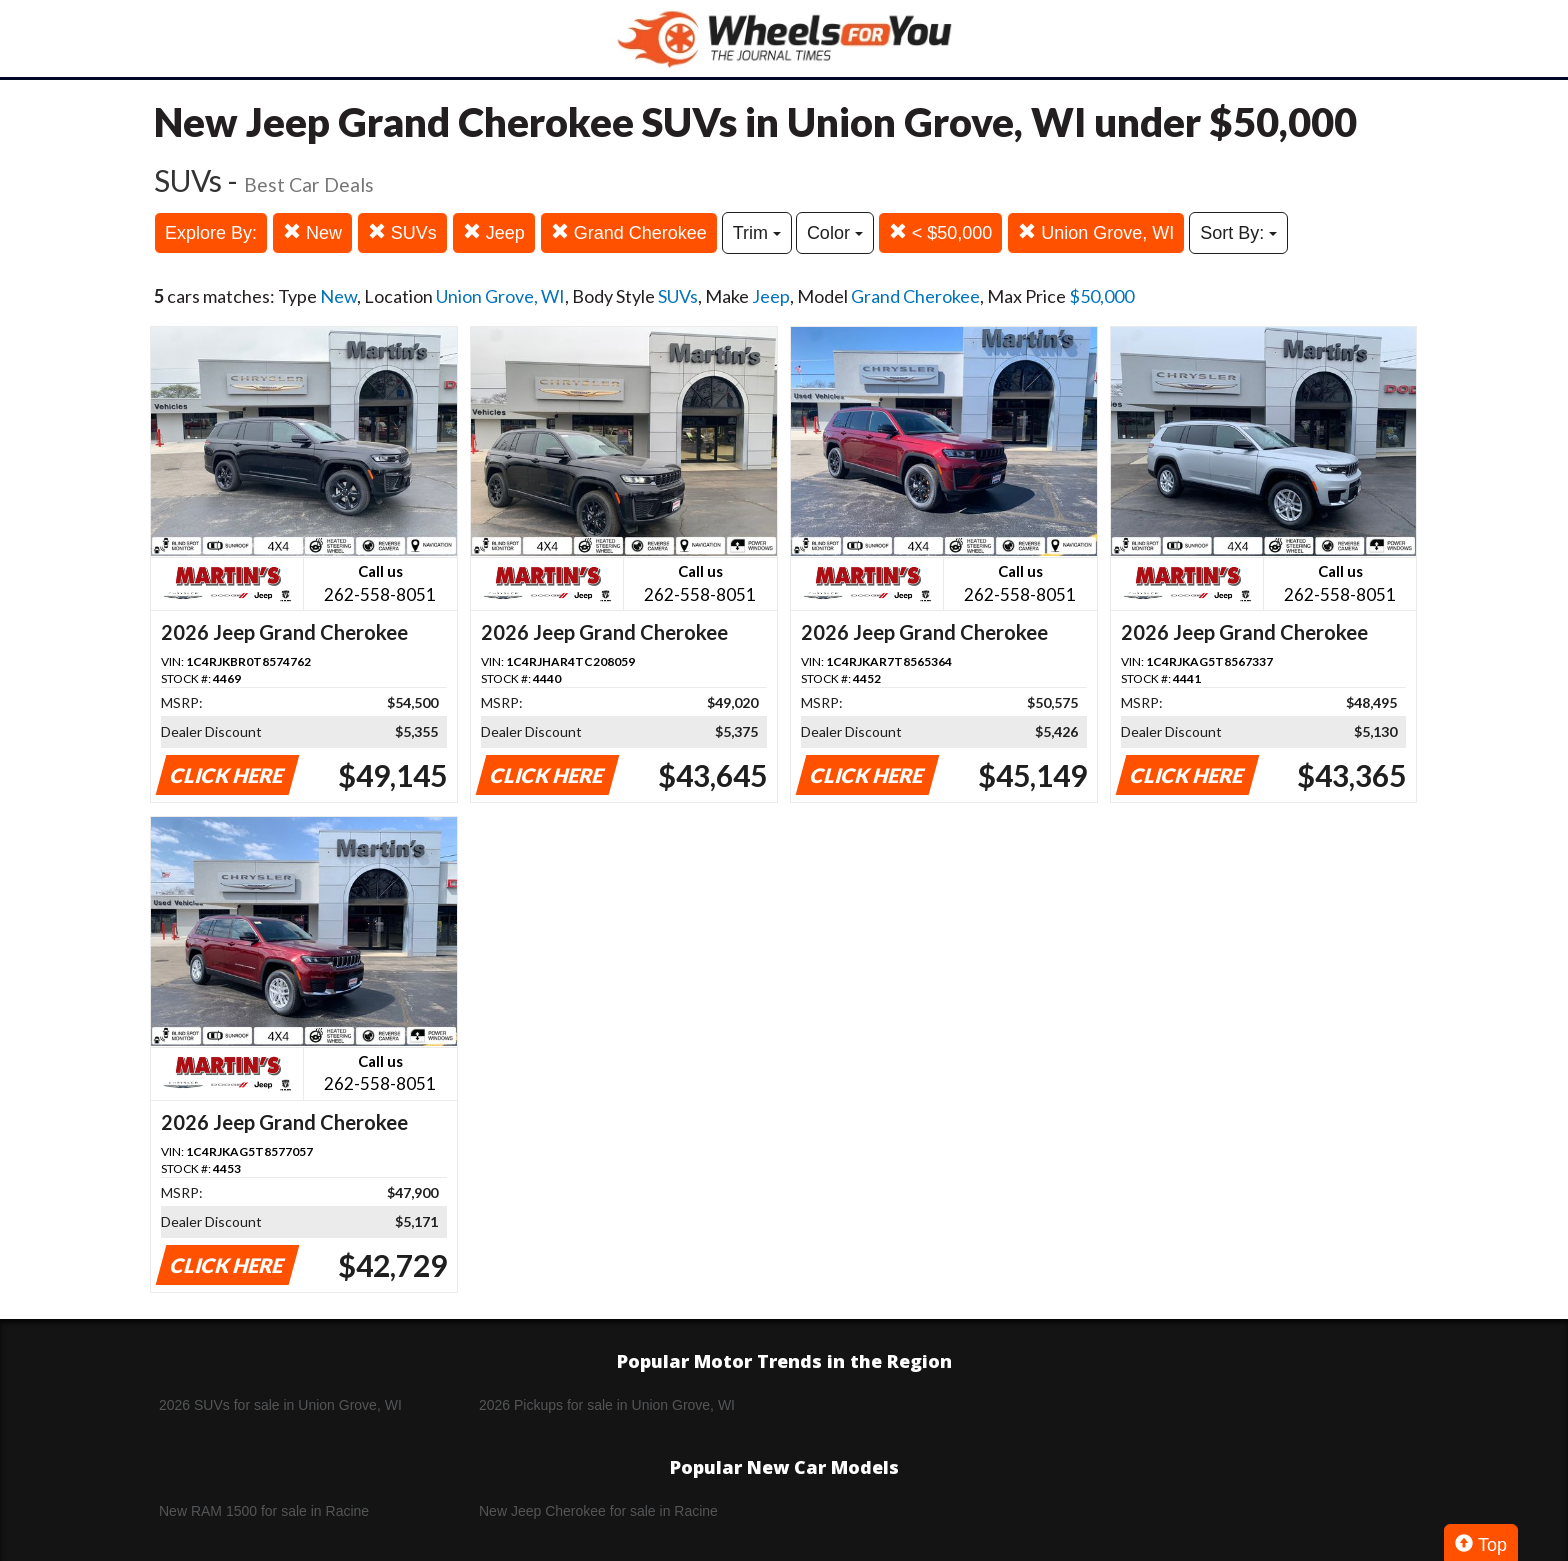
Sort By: (1238, 233)
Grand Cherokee (629, 232)
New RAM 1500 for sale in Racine (264, 1511)
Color (835, 233)
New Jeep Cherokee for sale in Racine (598, 1511)
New (312, 232)
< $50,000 (941, 232)
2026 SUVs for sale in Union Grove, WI (280, 1405)
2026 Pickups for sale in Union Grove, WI (607, 1405)
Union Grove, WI (1096, 232)
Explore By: (211, 233)
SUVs (402, 232)
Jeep (494, 232)
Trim (757, 233)
